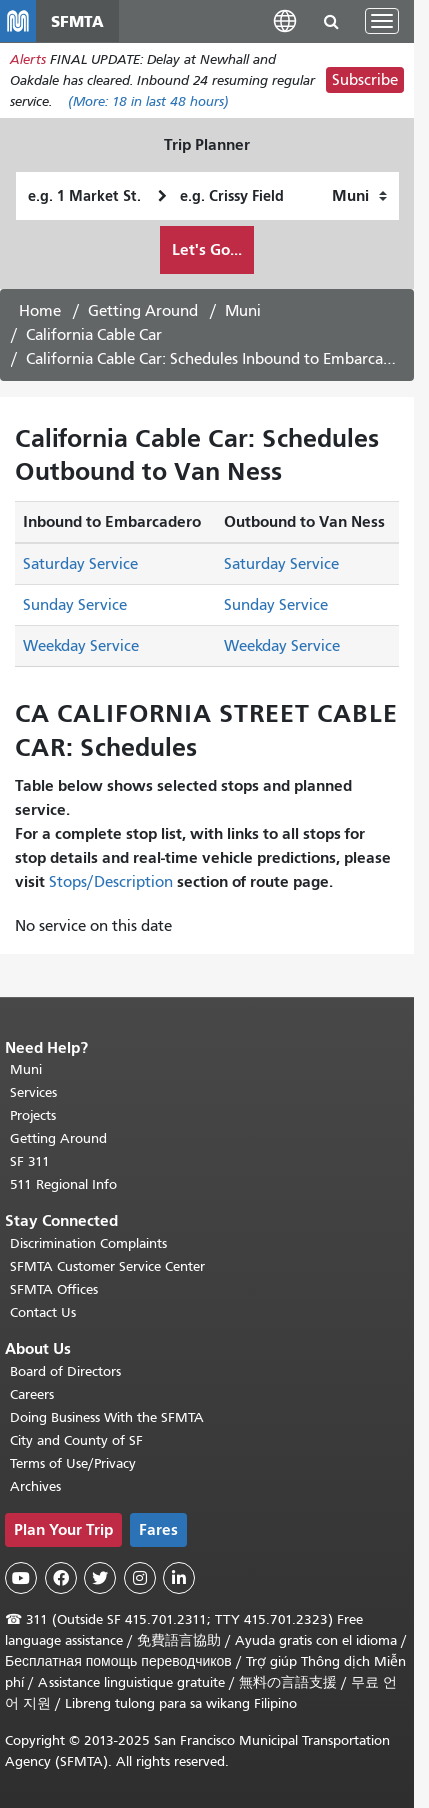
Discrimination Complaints (88, 1243)
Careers (32, 1394)
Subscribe (365, 80)
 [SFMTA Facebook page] (61, 1578)
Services (33, 1092)
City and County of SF (76, 1440)
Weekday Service (81, 646)
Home (40, 311)
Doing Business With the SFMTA (107, 1417)
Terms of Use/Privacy (73, 1463)
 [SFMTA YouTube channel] (21, 1578)
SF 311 (30, 1161)
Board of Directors (65, 1371)
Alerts (28, 59)
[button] (285, 20)
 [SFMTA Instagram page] (140, 1578)
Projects (33, 1115)
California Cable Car (94, 335)
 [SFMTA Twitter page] (100, 1578)
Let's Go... (207, 249)
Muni (243, 311)
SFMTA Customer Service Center (107, 1266)
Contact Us (43, 1312)
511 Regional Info (63, 1184)
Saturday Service (80, 564)
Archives (35, 1486)
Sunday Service (75, 605)
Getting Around (143, 311)
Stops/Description (111, 882)
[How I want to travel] (359, 196)
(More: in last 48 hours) (148, 101)
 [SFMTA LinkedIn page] (179, 1578)
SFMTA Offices (54, 1289)
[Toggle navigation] (382, 21)
